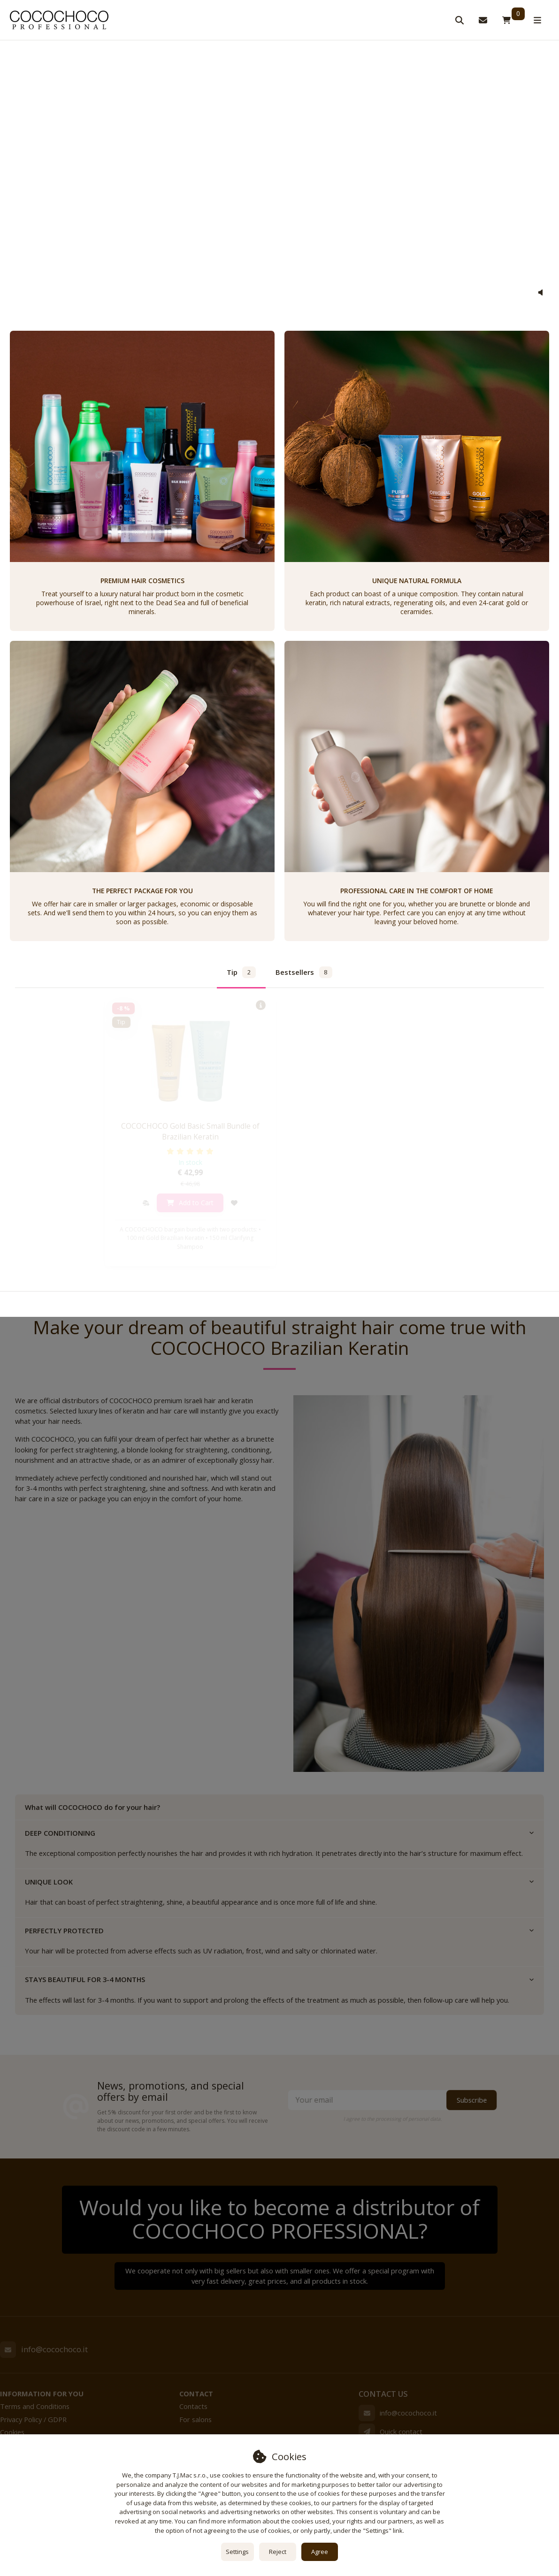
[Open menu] (537, 20)
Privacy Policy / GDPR (33, 2419)
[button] (540, 292)
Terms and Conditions (34, 2406)
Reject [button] (277, 2551)
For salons (195, 2419)
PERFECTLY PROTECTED (279, 1930)
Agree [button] (319, 2551)
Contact (196, 2393)
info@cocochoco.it (54, 2349)
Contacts (193, 2406)
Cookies (12, 2432)
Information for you (42, 2393)
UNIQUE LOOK (279, 1881)
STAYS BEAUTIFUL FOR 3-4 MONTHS (279, 1979)
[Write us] (367, 2431)
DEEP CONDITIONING (279, 1833)
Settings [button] (237, 2551)
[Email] (8, 2349)
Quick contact (401, 2431)
